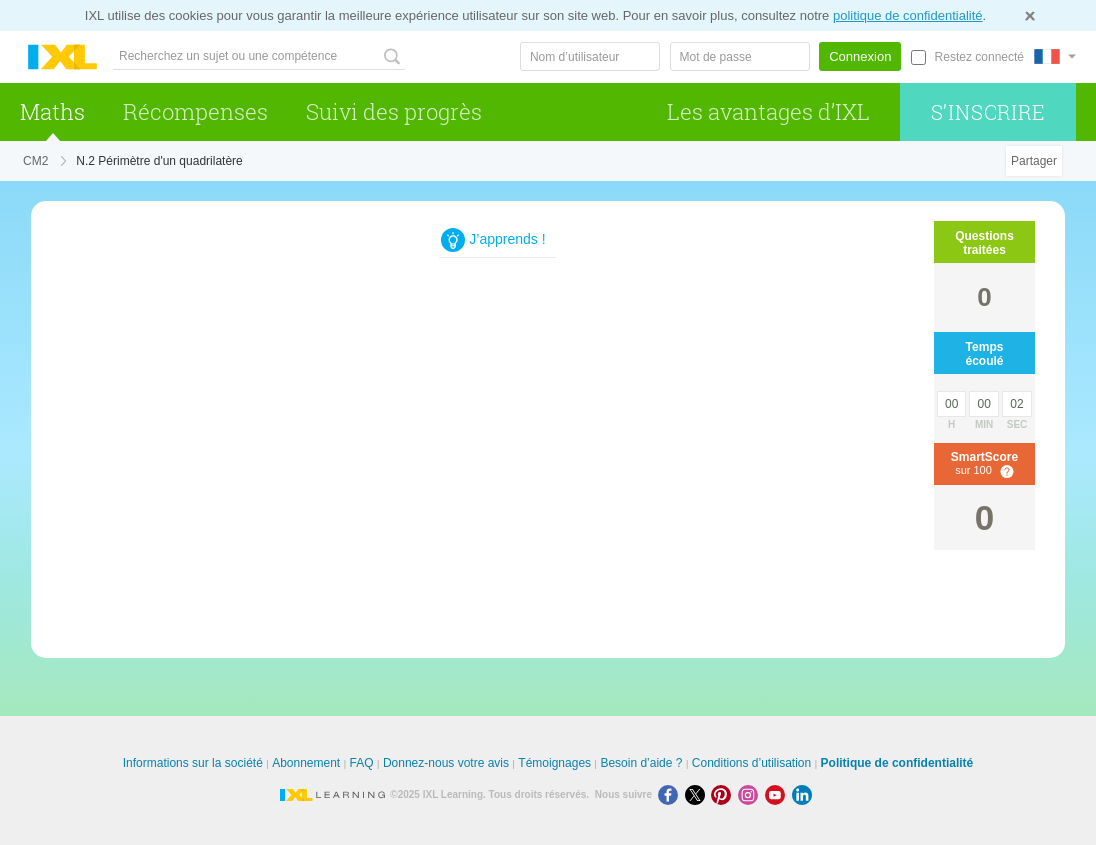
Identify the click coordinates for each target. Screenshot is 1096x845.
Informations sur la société (193, 763)
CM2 (35, 161)
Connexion (860, 56)
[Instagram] (751, 794)
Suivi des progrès (394, 111)
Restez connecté (979, 57)
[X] (698, 794)
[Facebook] (671, 794)
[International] (1055, 56)
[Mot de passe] (740, 56)
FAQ (362, 763)
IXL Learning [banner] (62, 57)
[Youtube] (778, 794)
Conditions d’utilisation (751, 763)
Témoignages (554, 763)
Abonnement (306, 763)
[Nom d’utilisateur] (590, 56)
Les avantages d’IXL (768, 111)
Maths (52, 111)
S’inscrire (988, 112)
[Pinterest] (724, 794)
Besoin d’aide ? (641, 763)
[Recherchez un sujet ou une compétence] (259, 56)
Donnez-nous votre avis (446, 763)
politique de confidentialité (908, 15)
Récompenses (195, 111)
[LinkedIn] (804, 794)
